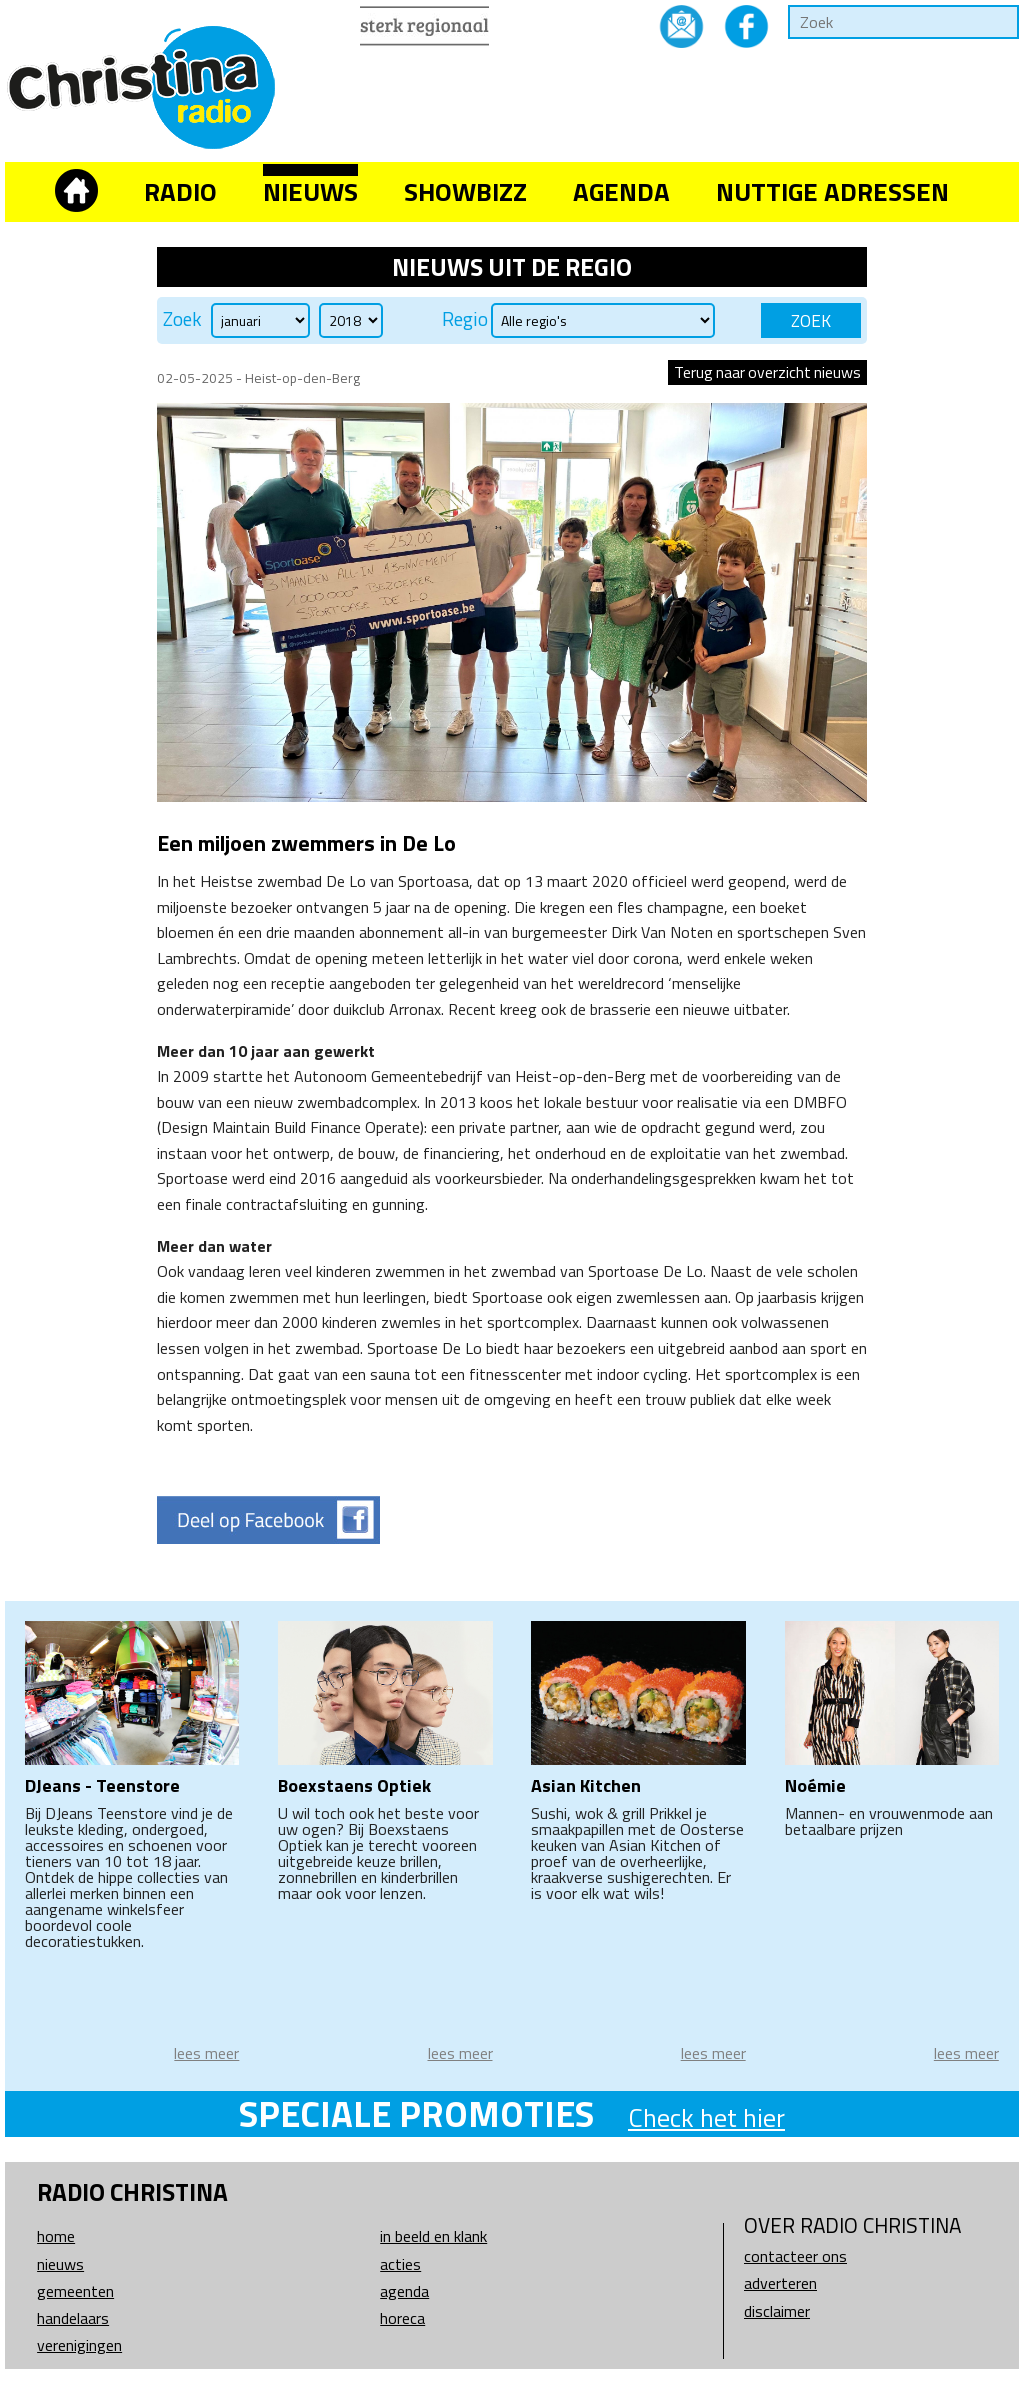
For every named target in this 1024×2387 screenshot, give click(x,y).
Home (56, 2236)
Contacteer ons (795, 2256)
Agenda (621, 191)
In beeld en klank (433, 2236)
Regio (465, 319)
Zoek (182, 319)
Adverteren (780, 2283)
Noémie (815, 1785)
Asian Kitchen (586, 1785)
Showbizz (465, 191)
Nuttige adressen (832, 191)
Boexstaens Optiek (354, 1785)
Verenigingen (79, 2345)
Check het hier (706, 2117)
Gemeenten (75, 2291)
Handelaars (73, 2318)
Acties (400, 2264)
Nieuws (310, 191)
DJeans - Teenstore (102, 1785)
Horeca (402, 2318)
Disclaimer (777, 2311)
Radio (180, 191)
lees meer (206, 2053)
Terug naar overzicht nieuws (767, 372)
